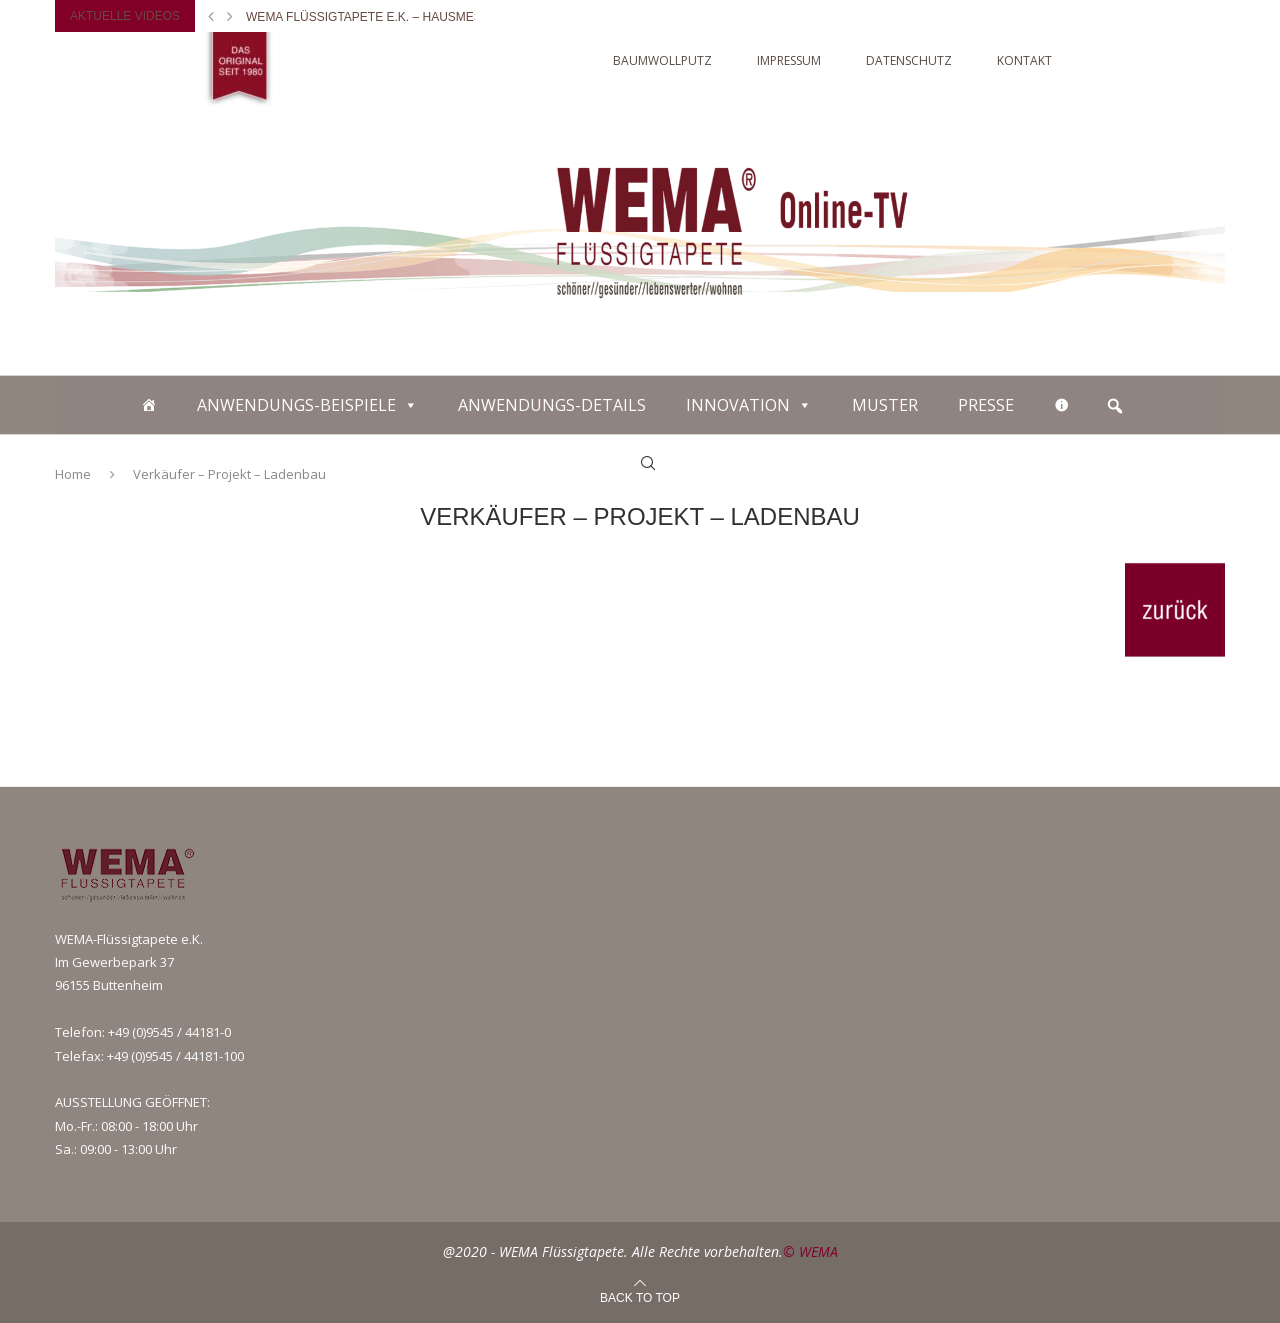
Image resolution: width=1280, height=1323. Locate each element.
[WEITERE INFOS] (1062, 405)
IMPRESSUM (789, 60)
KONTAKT (1024, 60)
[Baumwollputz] (149, 405)
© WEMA (810, 1251)
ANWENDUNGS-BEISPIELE (296, 405)
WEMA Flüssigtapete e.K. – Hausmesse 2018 (387, 17)
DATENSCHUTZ (909, 60)
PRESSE (986, 405)
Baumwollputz (662, 60)
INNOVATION (738, 405)
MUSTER (885, 405)
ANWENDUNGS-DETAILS (552, 405)
